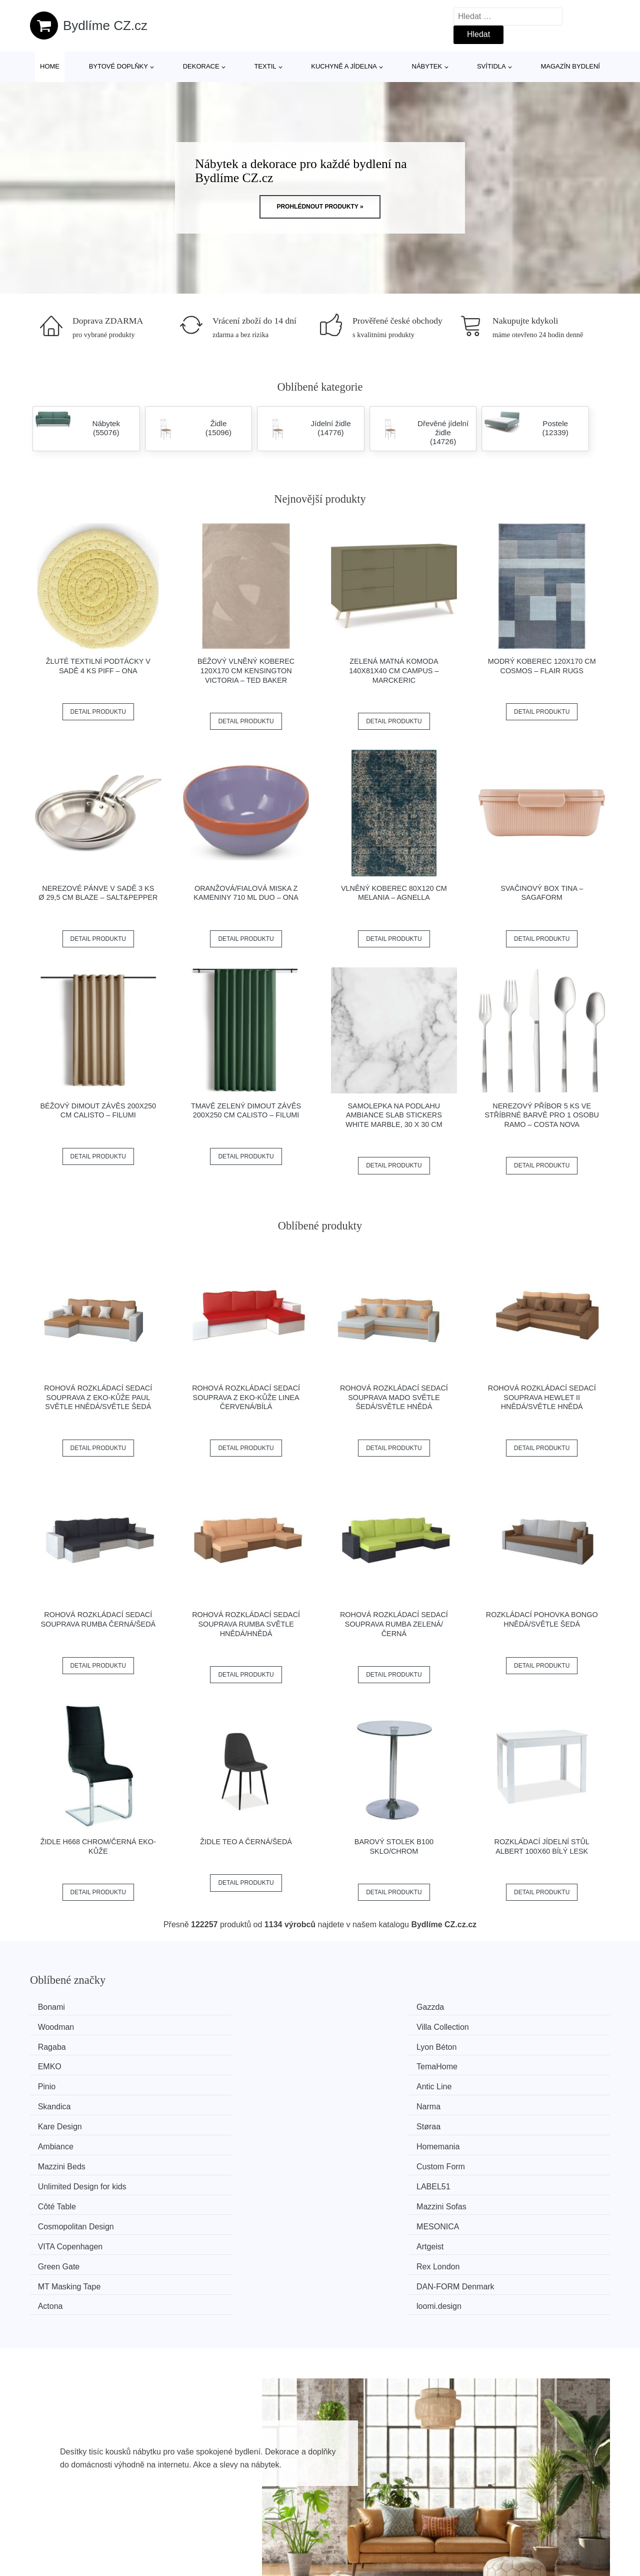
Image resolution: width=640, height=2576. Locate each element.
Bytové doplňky (118, 66)
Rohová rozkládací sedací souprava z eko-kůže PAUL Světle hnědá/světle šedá (98, 1397)
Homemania (510, 2063)
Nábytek (427, 66)
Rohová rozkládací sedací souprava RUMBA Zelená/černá (394, 1624)
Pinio (51, 2044)
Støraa (204, 2063)
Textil (265, 66)
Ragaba (56, 2025)
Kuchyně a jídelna (344, 66)
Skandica (356, 2044)
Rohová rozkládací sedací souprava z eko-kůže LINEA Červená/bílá (246, 1397)
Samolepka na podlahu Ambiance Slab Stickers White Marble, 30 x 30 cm (394, 1115)
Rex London (510, 2119)
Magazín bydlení (570, 66)
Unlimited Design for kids (384, 2082)
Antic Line (209, 2044)
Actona (352, 2138)
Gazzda (205, 2007)
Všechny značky (296, 2472)
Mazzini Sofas (217, 2101)
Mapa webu (287, 2518)
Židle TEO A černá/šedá (246, 1842)
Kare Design (64, 2063)
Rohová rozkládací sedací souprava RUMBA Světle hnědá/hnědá (246, 1624)
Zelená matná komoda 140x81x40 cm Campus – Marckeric (393, 670)
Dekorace (201, 66)
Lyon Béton (212, 2025)
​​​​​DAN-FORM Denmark (231, 2138)
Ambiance (358, 2063)
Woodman (358, 2007)
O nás (509, 2495)
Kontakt (512, 2518)
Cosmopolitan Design (378, 2101)
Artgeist (205, 2119)
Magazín (282, 2495)
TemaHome (509, 2025)
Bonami (56, 2007)
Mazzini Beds (66, 2082)
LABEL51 (506, 2082)
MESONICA (510, 2101)
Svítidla (491, 66)
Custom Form (216, 2082)
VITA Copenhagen (75, 2119)
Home (50, 66)
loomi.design (511, 2138)
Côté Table (61, 2101)
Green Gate (361, 2119)
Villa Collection (515, 2007)
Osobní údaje (522, 2472)
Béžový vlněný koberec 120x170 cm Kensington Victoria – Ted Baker (246, 670)
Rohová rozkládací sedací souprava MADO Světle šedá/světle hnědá (394, 1397)
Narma (501, 2044)
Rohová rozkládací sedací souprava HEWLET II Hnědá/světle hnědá (542, 1397)
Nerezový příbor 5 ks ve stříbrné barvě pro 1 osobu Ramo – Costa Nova (541, 1115)
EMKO (352, 2025)
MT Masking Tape (74, 2138)
